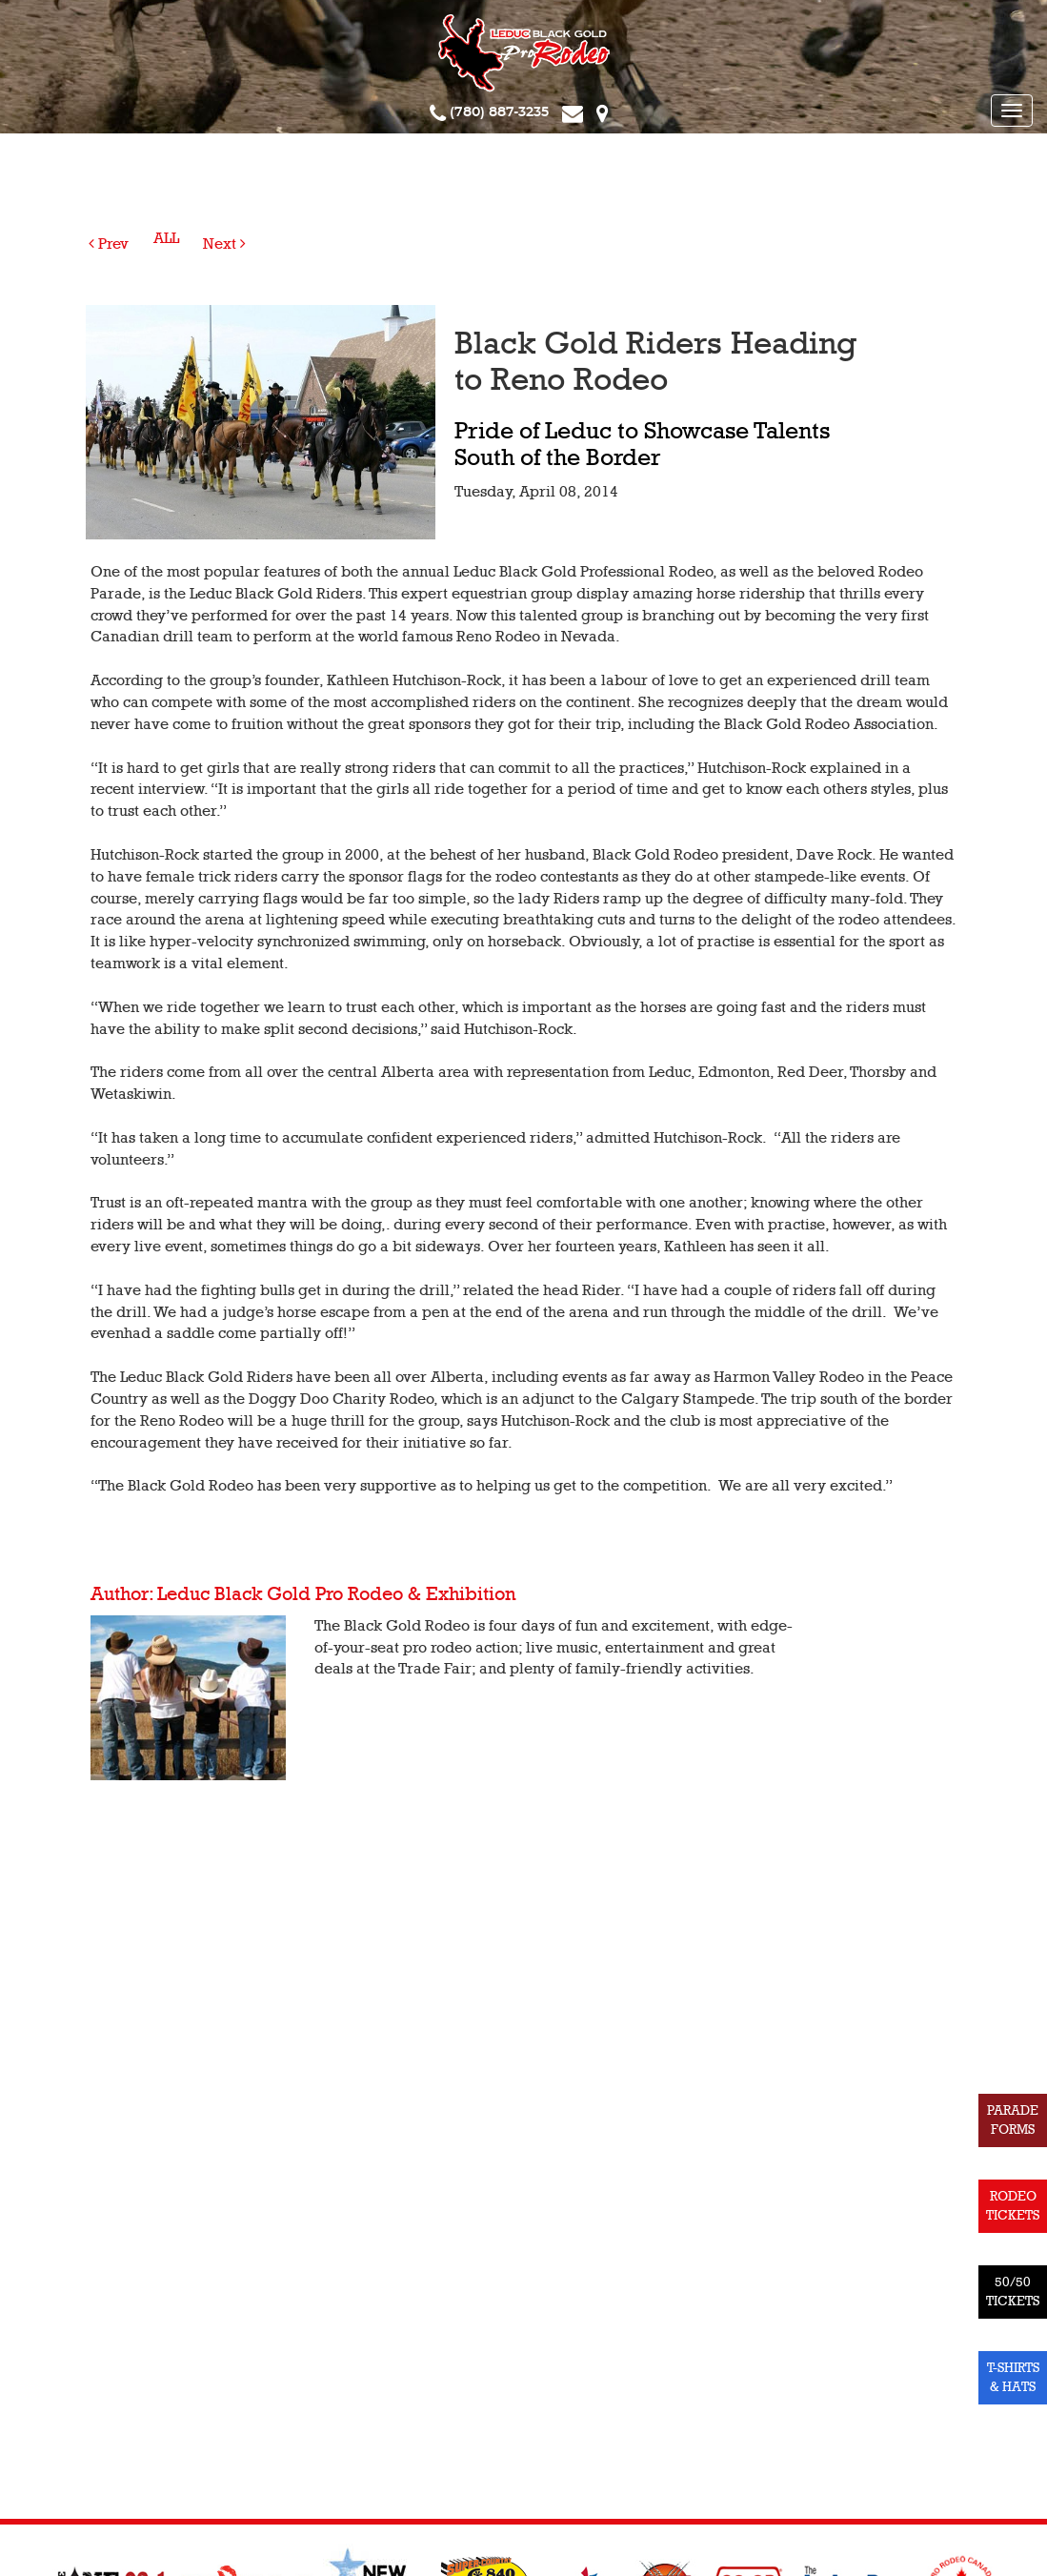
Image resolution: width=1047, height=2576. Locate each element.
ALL (166, 238)
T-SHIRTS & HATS (1013, 2377)
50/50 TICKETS (1012, 2291)
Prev (109, 244)
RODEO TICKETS (1012, 2205)
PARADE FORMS (1012, 2120)
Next (224, 244)
